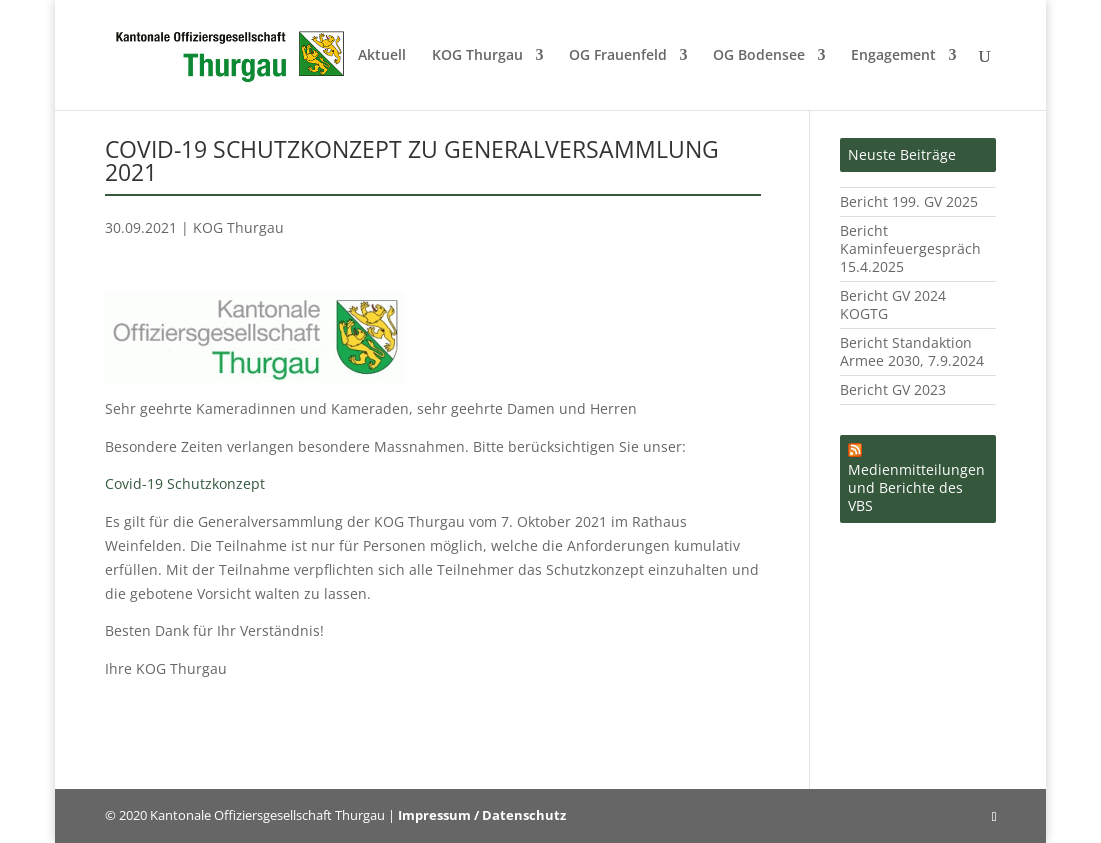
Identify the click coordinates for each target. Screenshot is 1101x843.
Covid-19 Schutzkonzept (185, 483)
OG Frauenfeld (618, 56)
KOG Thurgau (477, 56)
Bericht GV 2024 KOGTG (893, 304)
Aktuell (382, 56)
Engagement (893, 56)
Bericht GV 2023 (893, 389)
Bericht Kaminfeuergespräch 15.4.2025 (910, 248)
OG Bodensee (759, 56)
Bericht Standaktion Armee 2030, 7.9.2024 (912, 351)
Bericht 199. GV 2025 (909, 201)
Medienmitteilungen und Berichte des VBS (916, 487)
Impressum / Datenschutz (482, 815)
